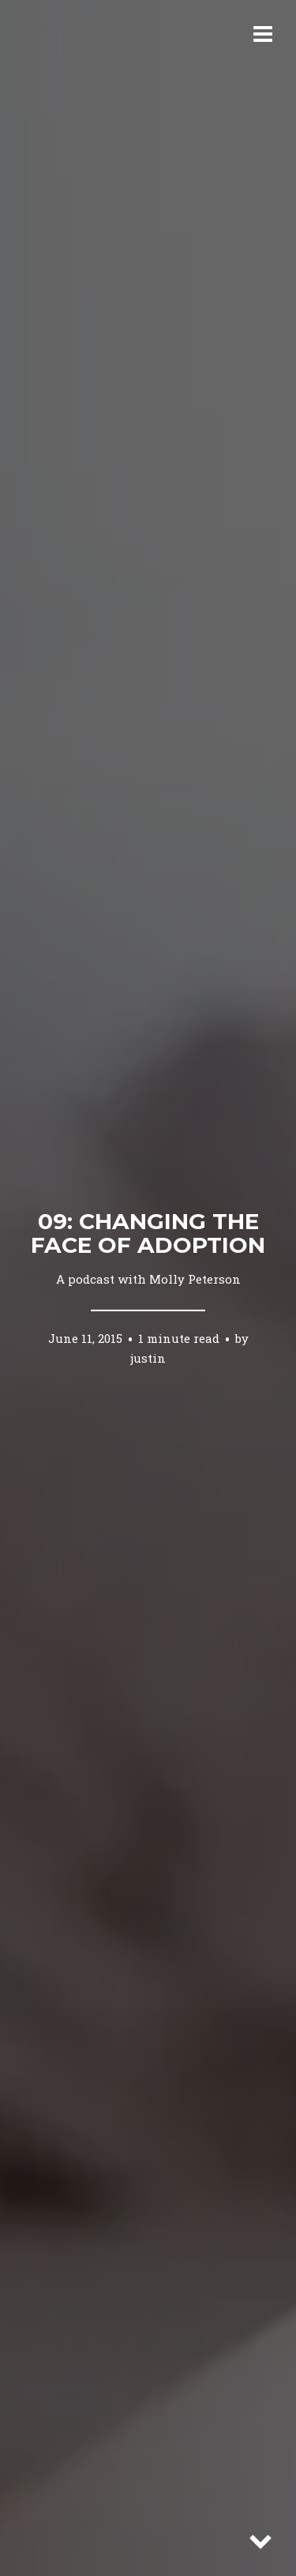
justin (148, 1357)
